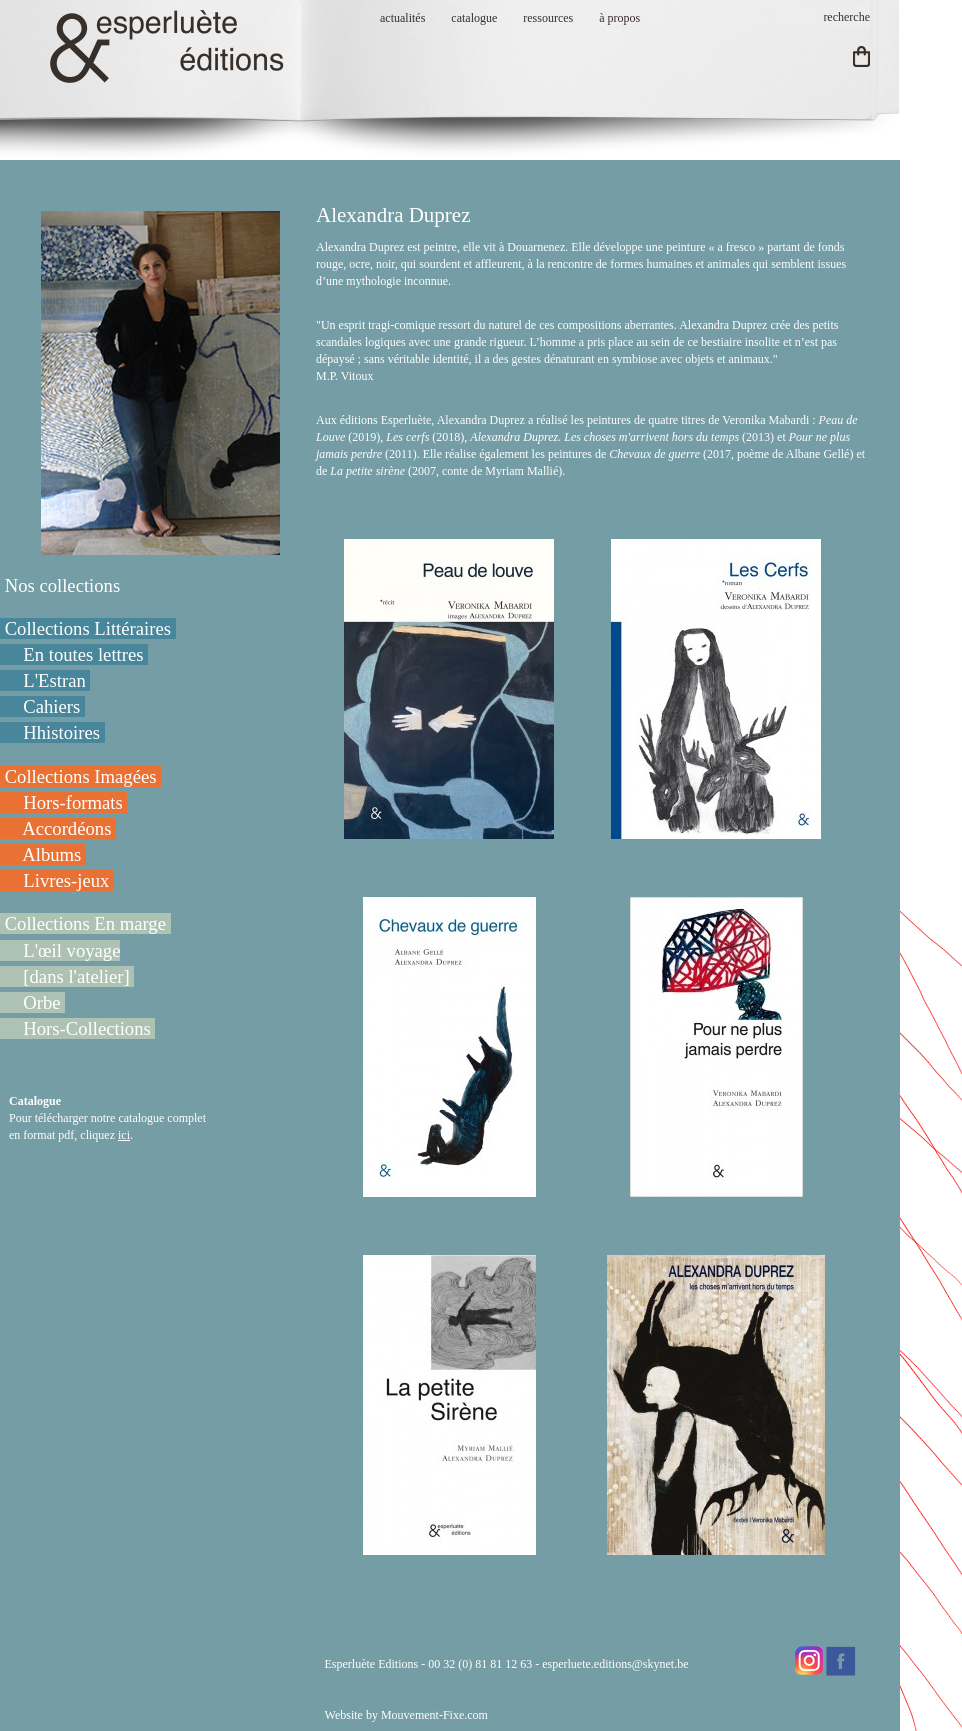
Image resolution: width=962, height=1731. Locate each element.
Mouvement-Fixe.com (434, 1715)
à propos (619, 18)
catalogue (474, 18)
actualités (402, 18)
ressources (548, 18)
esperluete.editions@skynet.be (615, 1664)
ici (124, 1135)
